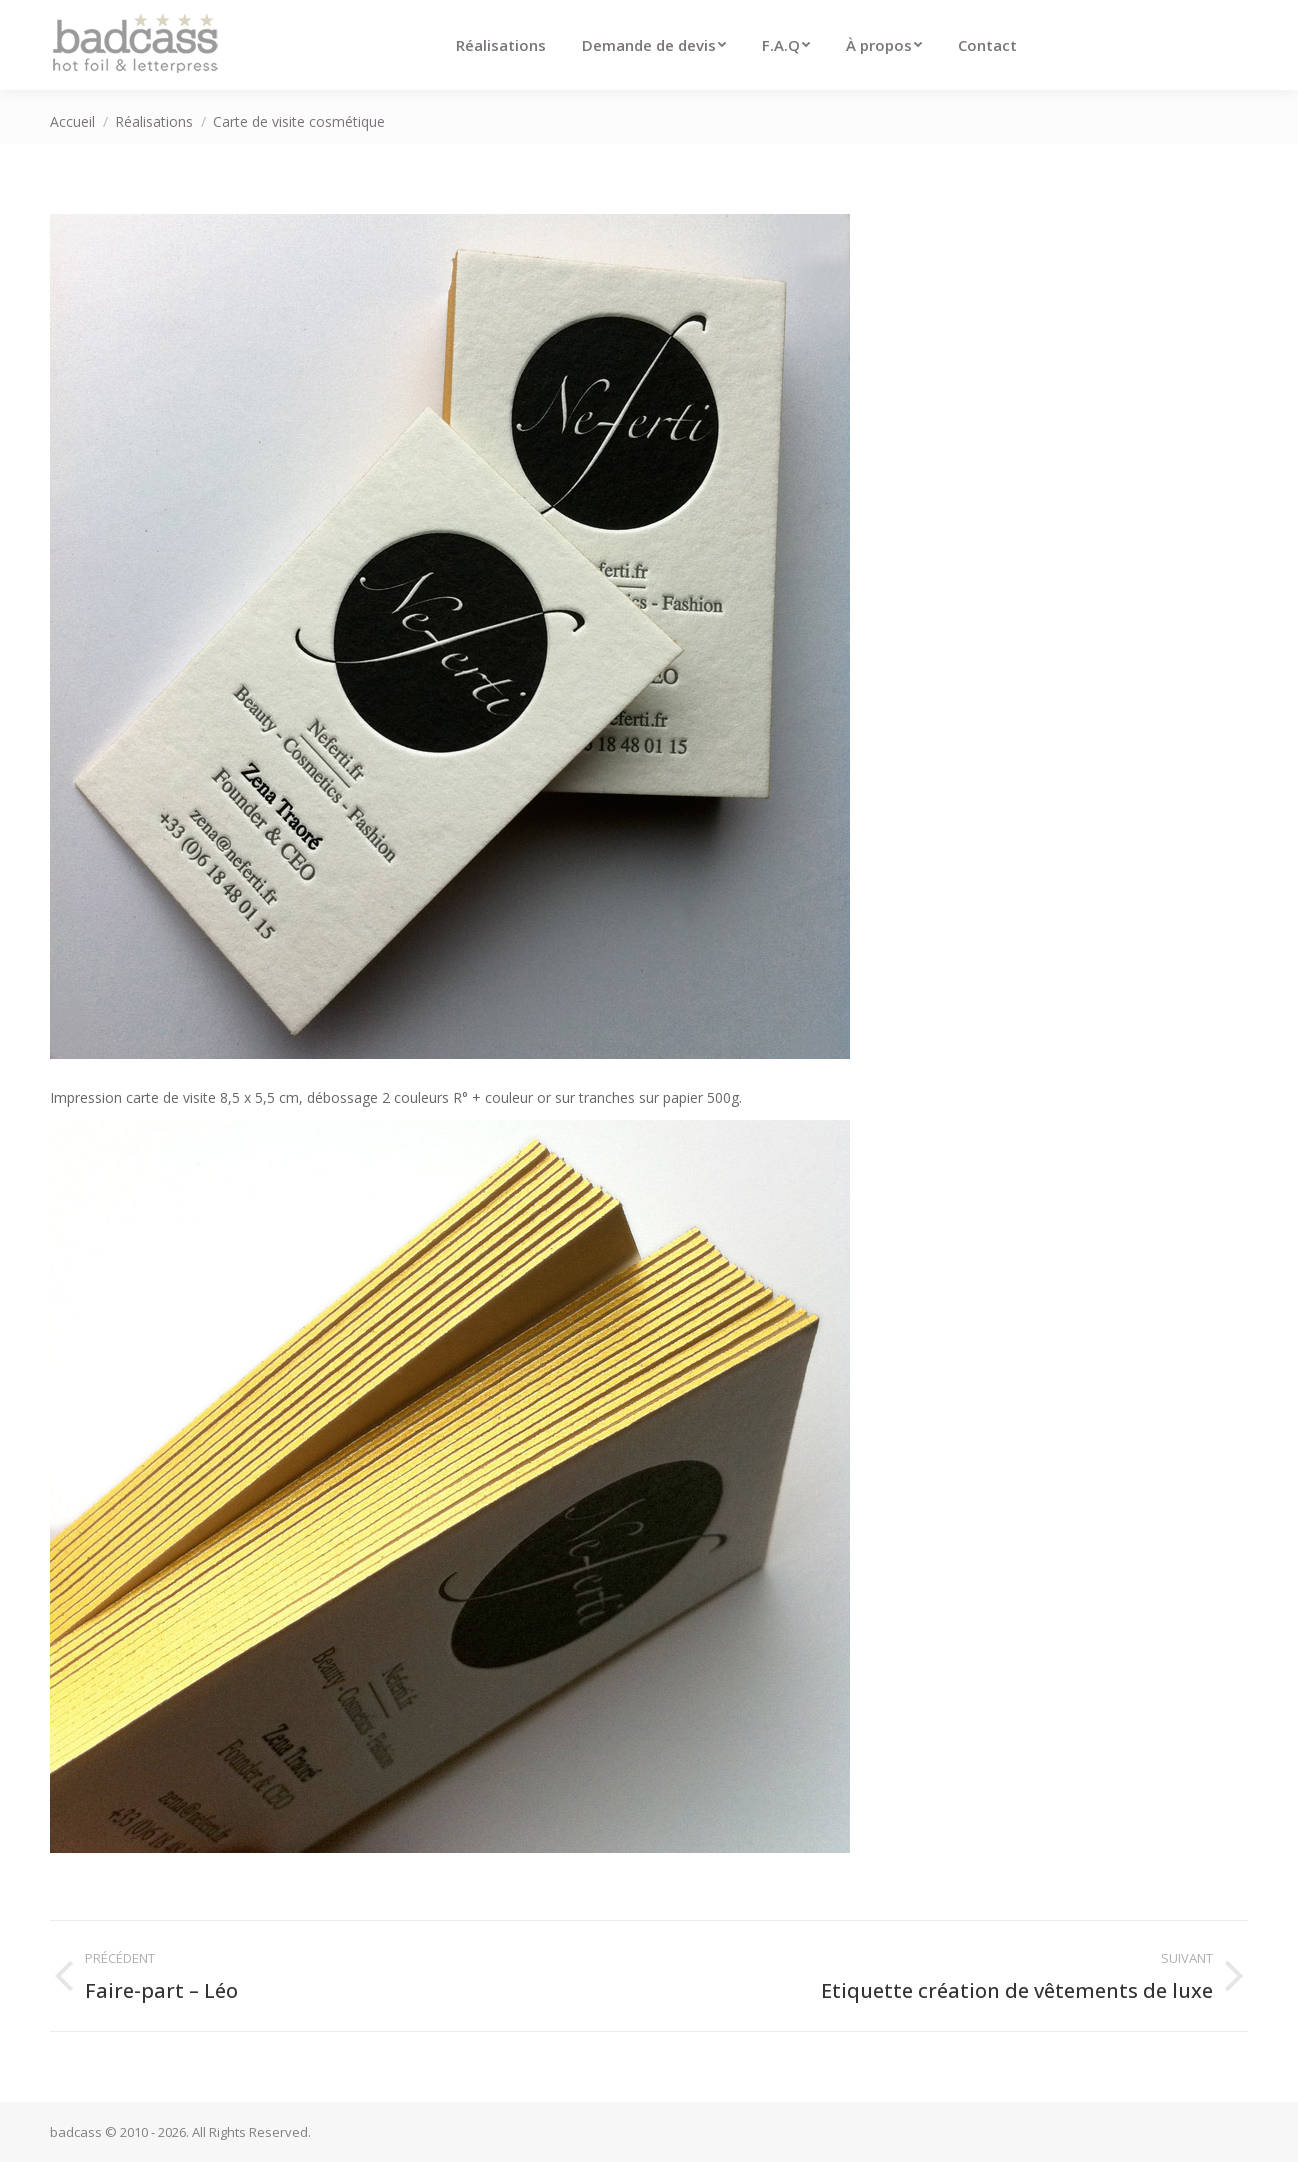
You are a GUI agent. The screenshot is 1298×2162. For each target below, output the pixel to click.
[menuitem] (501, 45)
